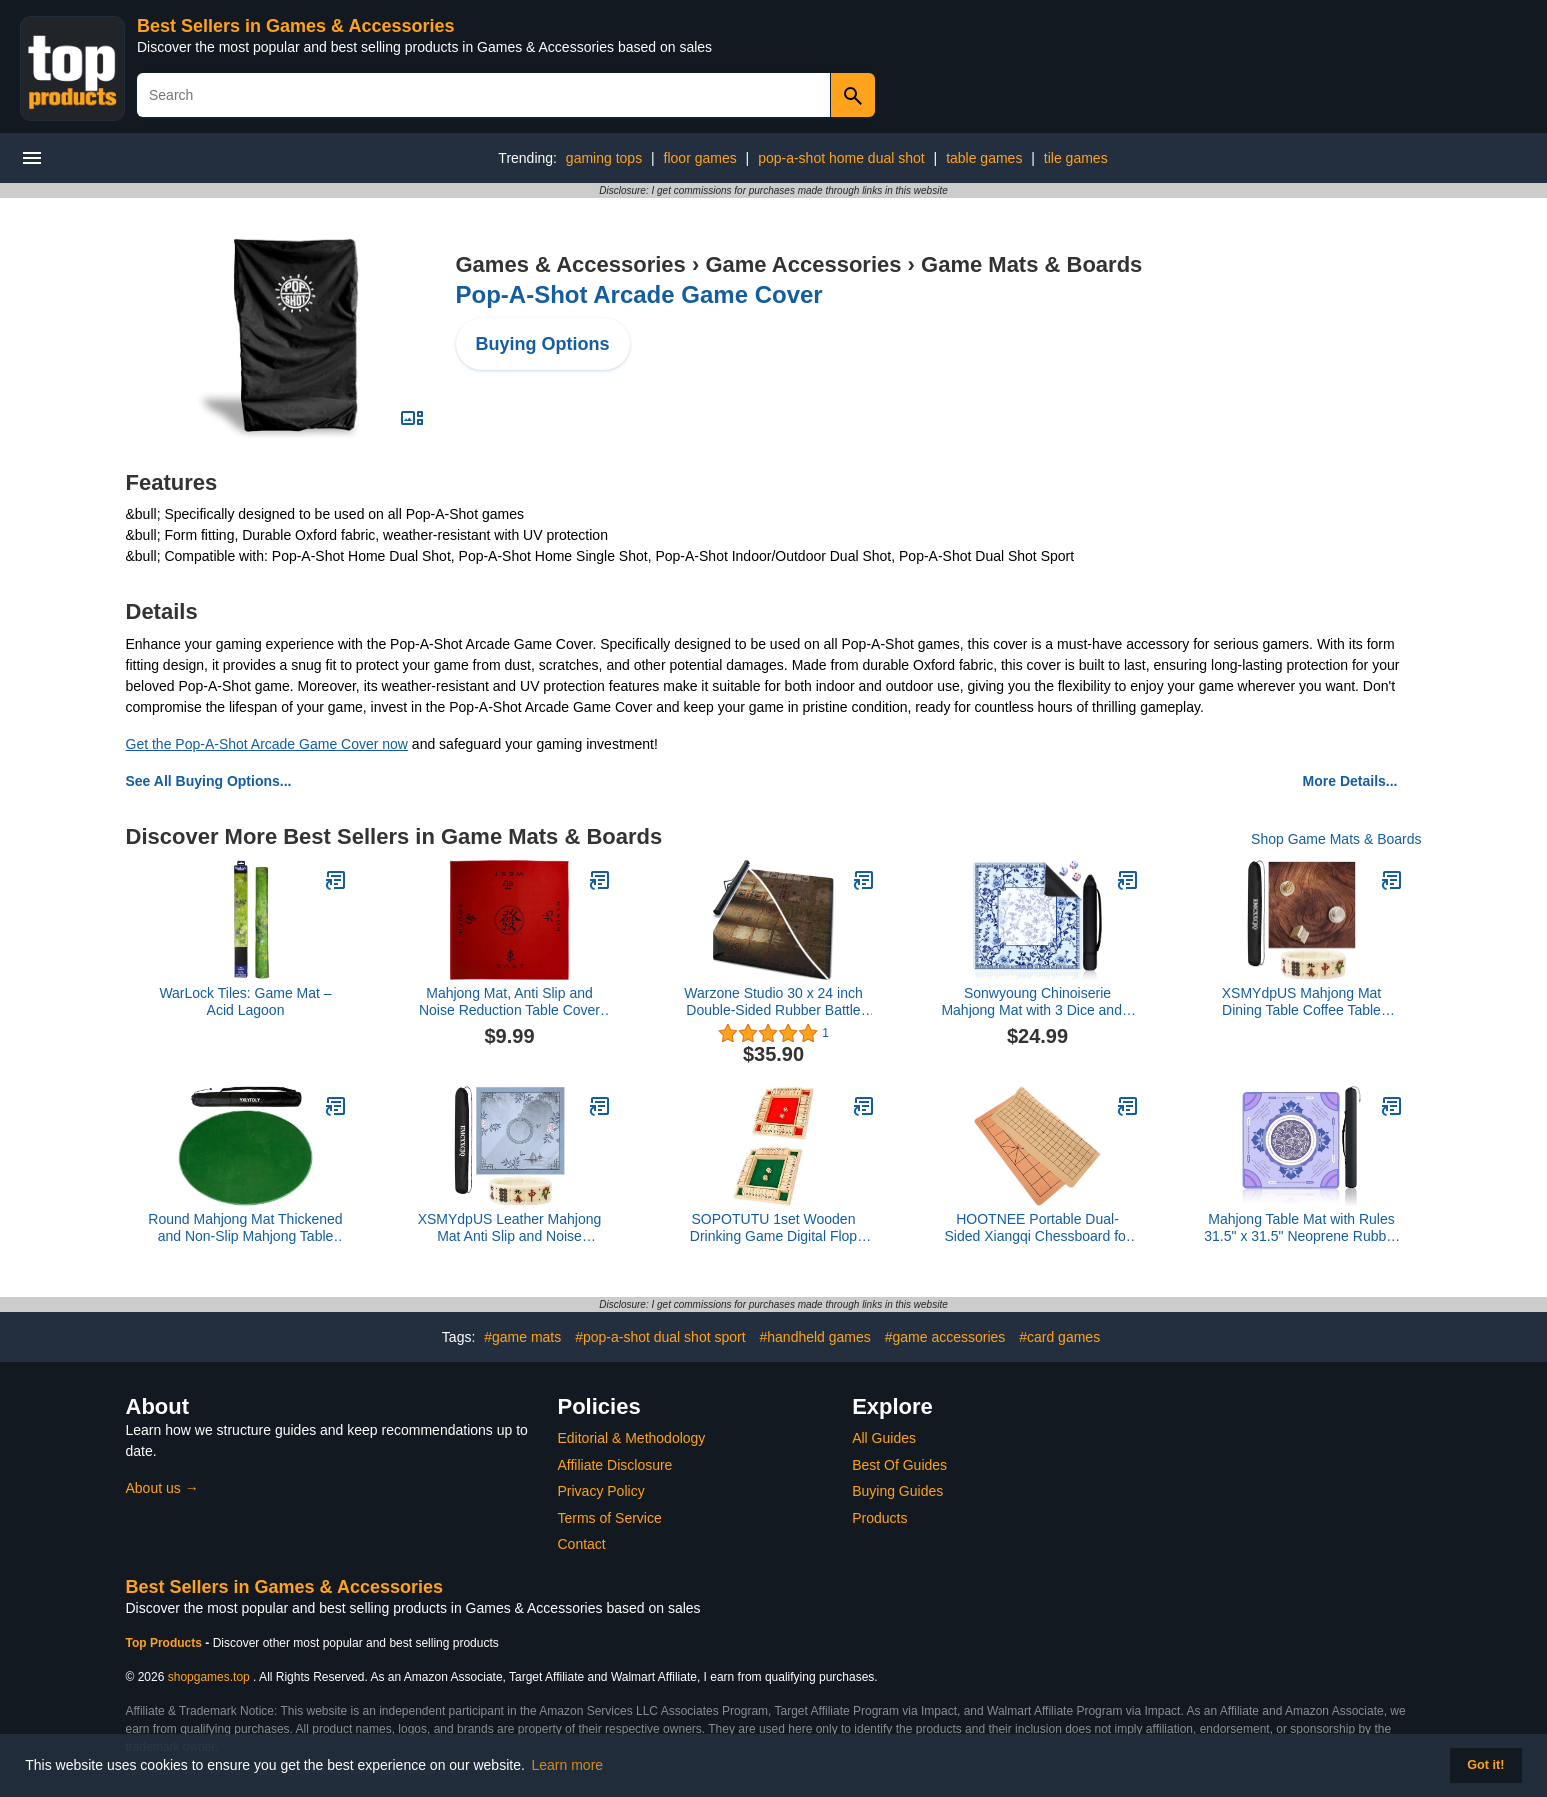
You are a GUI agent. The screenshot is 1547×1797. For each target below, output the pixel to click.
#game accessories (945, 1337)
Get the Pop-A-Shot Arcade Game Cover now (267, 744)
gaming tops (604, 158)
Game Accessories (803, 264)
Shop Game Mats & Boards (1336, 839)
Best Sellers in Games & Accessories (296, 26)
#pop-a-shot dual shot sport (660, 1337)
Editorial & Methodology (632, 1438)
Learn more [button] (568, 1765)
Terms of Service (610, 1518)
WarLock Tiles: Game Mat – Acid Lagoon (245, 1001)
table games (984, 158)
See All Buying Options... (209, 781)
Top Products (166, 1643)
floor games (700, 158)
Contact (582, 1544)
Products (879, 1518)
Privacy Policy (601, 1491)
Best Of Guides (899, 1465)
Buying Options (543, 344)
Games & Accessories (571, 264)
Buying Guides (897, 1491)
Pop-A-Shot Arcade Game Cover (639, 294)
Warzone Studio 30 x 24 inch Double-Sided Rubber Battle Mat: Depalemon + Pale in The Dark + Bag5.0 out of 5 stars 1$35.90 (773, 1002)
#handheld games (814, 1337)
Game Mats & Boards (1031, 264)
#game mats (522, 1337)
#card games (1059, 1337)
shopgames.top (209, 1677)
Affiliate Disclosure (615, 1465)
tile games (1076, 158)
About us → (162, 1488)
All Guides (884, 1438)
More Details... (1350, 781)
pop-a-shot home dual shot (841, 158)
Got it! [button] (1485, 1765)
